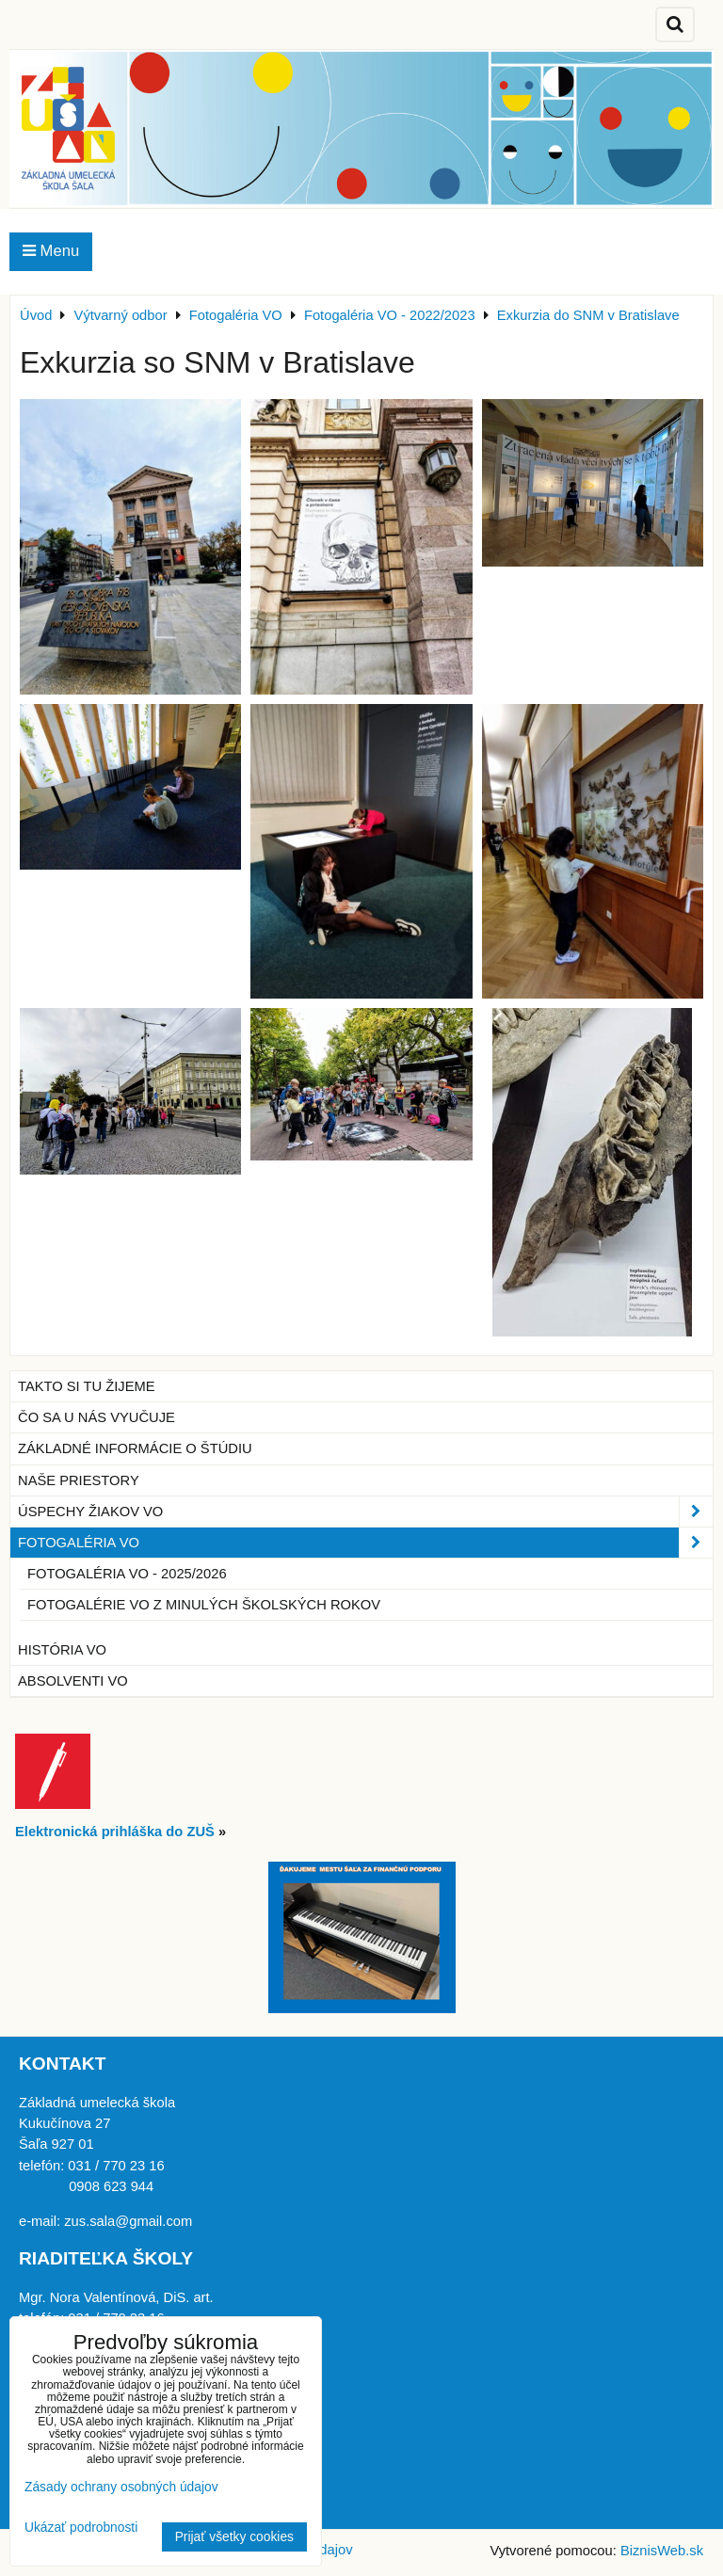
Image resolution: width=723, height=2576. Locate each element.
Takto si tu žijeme (86, 1386)
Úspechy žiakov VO (365, 1511)
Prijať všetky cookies (234, 2537)
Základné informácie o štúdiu (135, 1448)
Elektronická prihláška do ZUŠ (115, 1831)
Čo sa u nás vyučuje (96, 1417)
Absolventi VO (73, 1680)
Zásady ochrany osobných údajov (121, 2487)
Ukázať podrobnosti (80, 2527)
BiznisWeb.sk (661, 2550)
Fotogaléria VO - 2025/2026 (127, 1573)
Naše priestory (78, 1480)
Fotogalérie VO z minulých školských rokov (203, 1604)
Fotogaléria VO (365, 1543)
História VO (62, 1649)
